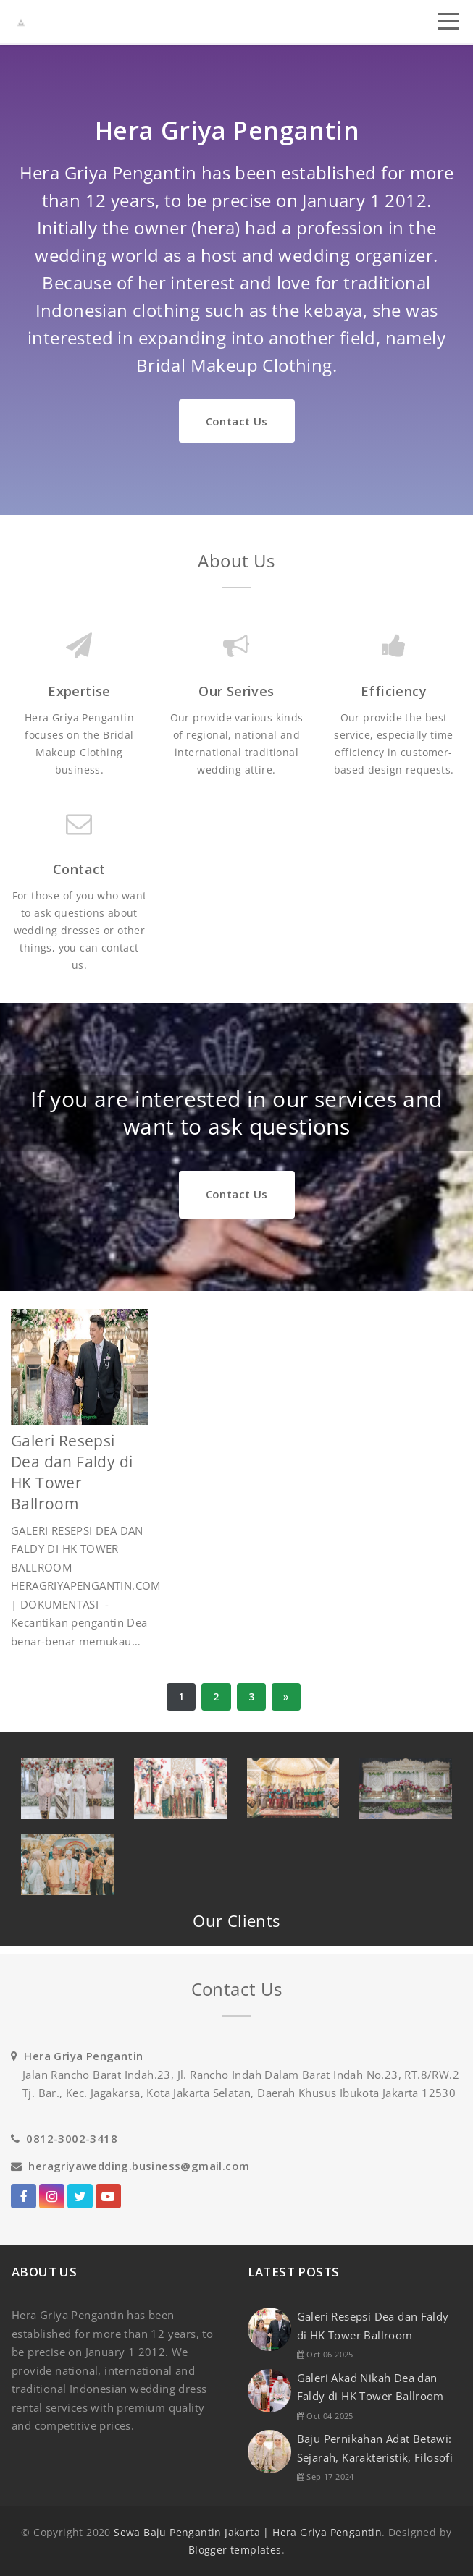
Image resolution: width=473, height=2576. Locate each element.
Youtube (108, 2199)
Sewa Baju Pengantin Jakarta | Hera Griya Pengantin (248, 2532)
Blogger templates (235, 2549)
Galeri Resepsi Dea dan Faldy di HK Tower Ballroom (72, 1472)
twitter (80, 2199)
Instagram (51, 2199)
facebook (23, 2199)
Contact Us (237, 421)
